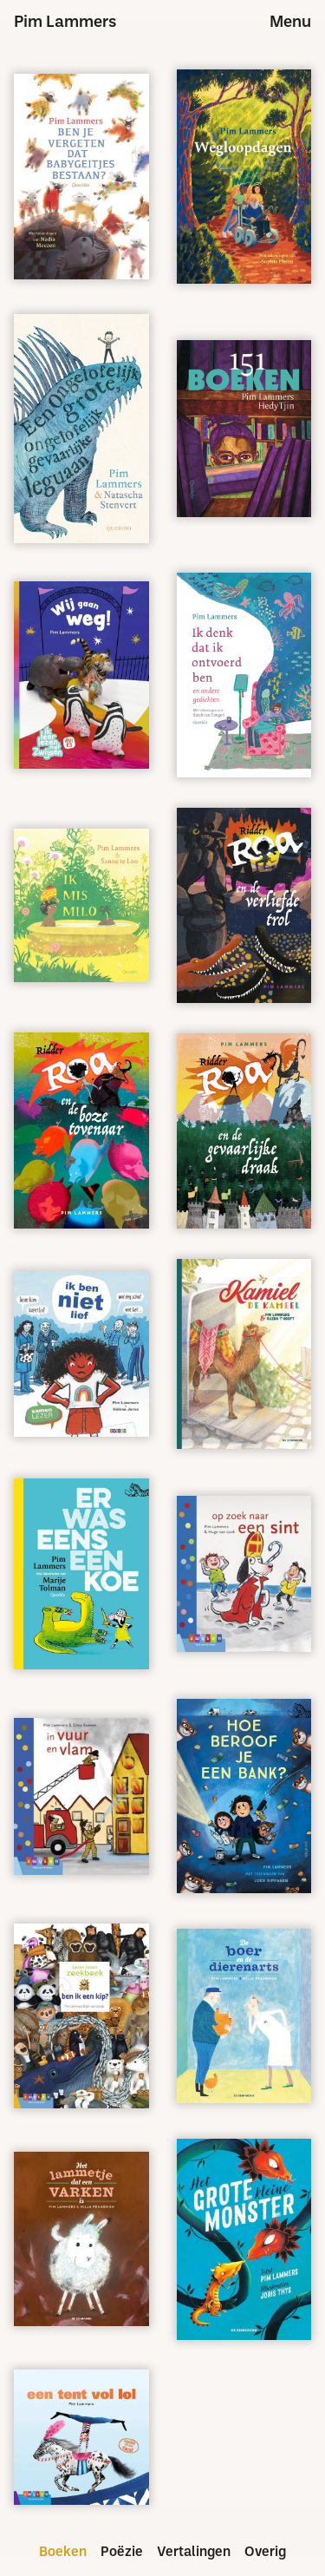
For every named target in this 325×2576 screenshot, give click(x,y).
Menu (290, 23)
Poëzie (122, 2553)
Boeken (63, 2553)
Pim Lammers (65, 23)
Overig (265, 2553)
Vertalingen (194, 2553)
